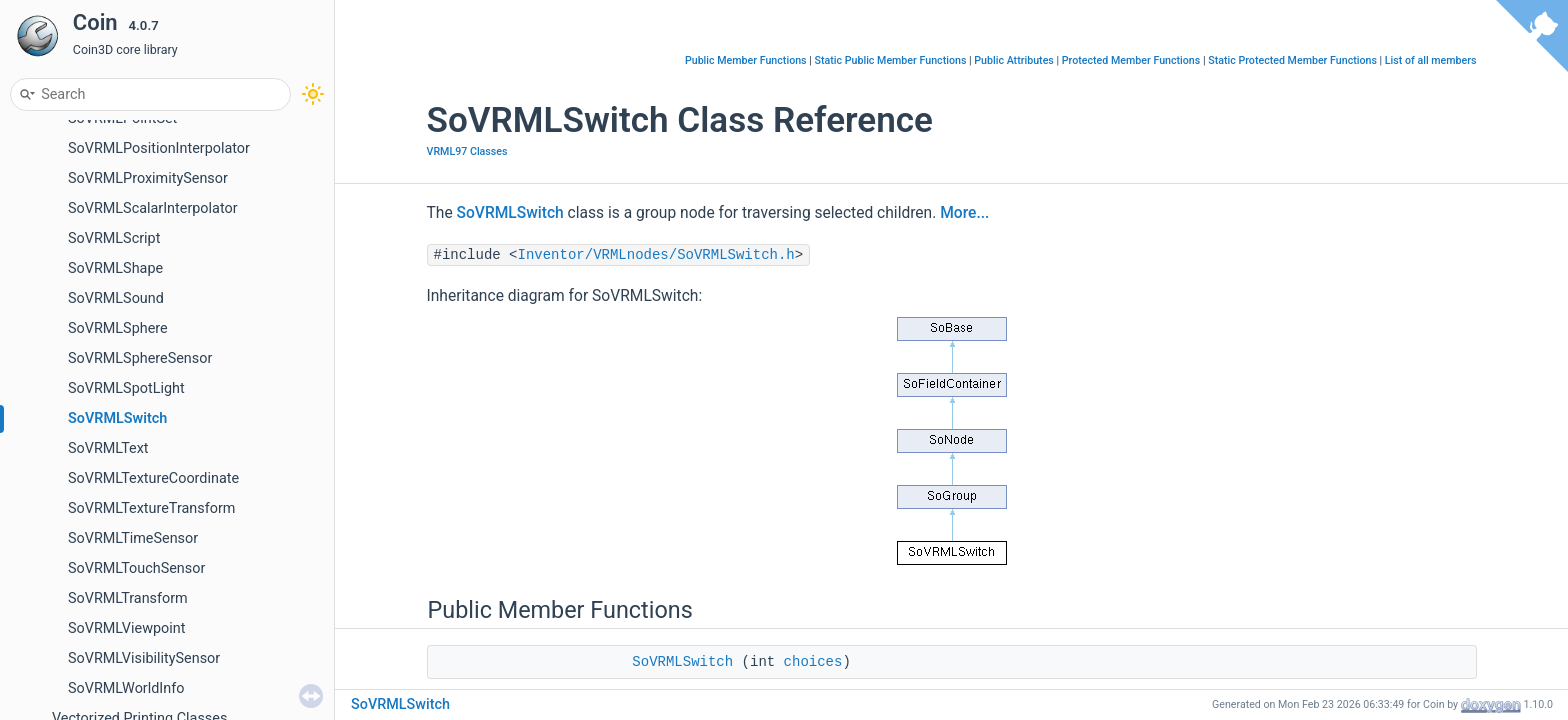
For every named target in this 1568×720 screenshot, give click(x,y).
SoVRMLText (108, 448)
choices (813, 662)
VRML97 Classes (467, 151)
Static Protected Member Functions (1292, 60)
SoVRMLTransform (128, 598)
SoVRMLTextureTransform (151, 508)
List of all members (1431, 60)
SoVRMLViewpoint (126, 628)
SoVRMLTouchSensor (136, 568)
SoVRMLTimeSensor (133, 538)
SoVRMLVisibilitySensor (144, 658)
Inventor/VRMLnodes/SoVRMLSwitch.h (656, 255)
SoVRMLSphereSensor (140, 358)
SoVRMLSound (116, 298)
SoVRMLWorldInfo (126, 688)
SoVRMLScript (114, 238)
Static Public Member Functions (890, 60)
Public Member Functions (746, 60)
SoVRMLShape (115, 268)
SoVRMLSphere (118, 328)
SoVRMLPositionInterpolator (159, 148)
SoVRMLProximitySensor (148, 178)
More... (964, 213)
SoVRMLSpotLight (126, 388)
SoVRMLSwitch (117, 418)
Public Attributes (1014, 60)
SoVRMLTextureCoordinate (153, 478)
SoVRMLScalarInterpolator (153, 208)
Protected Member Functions (1131, 60)
